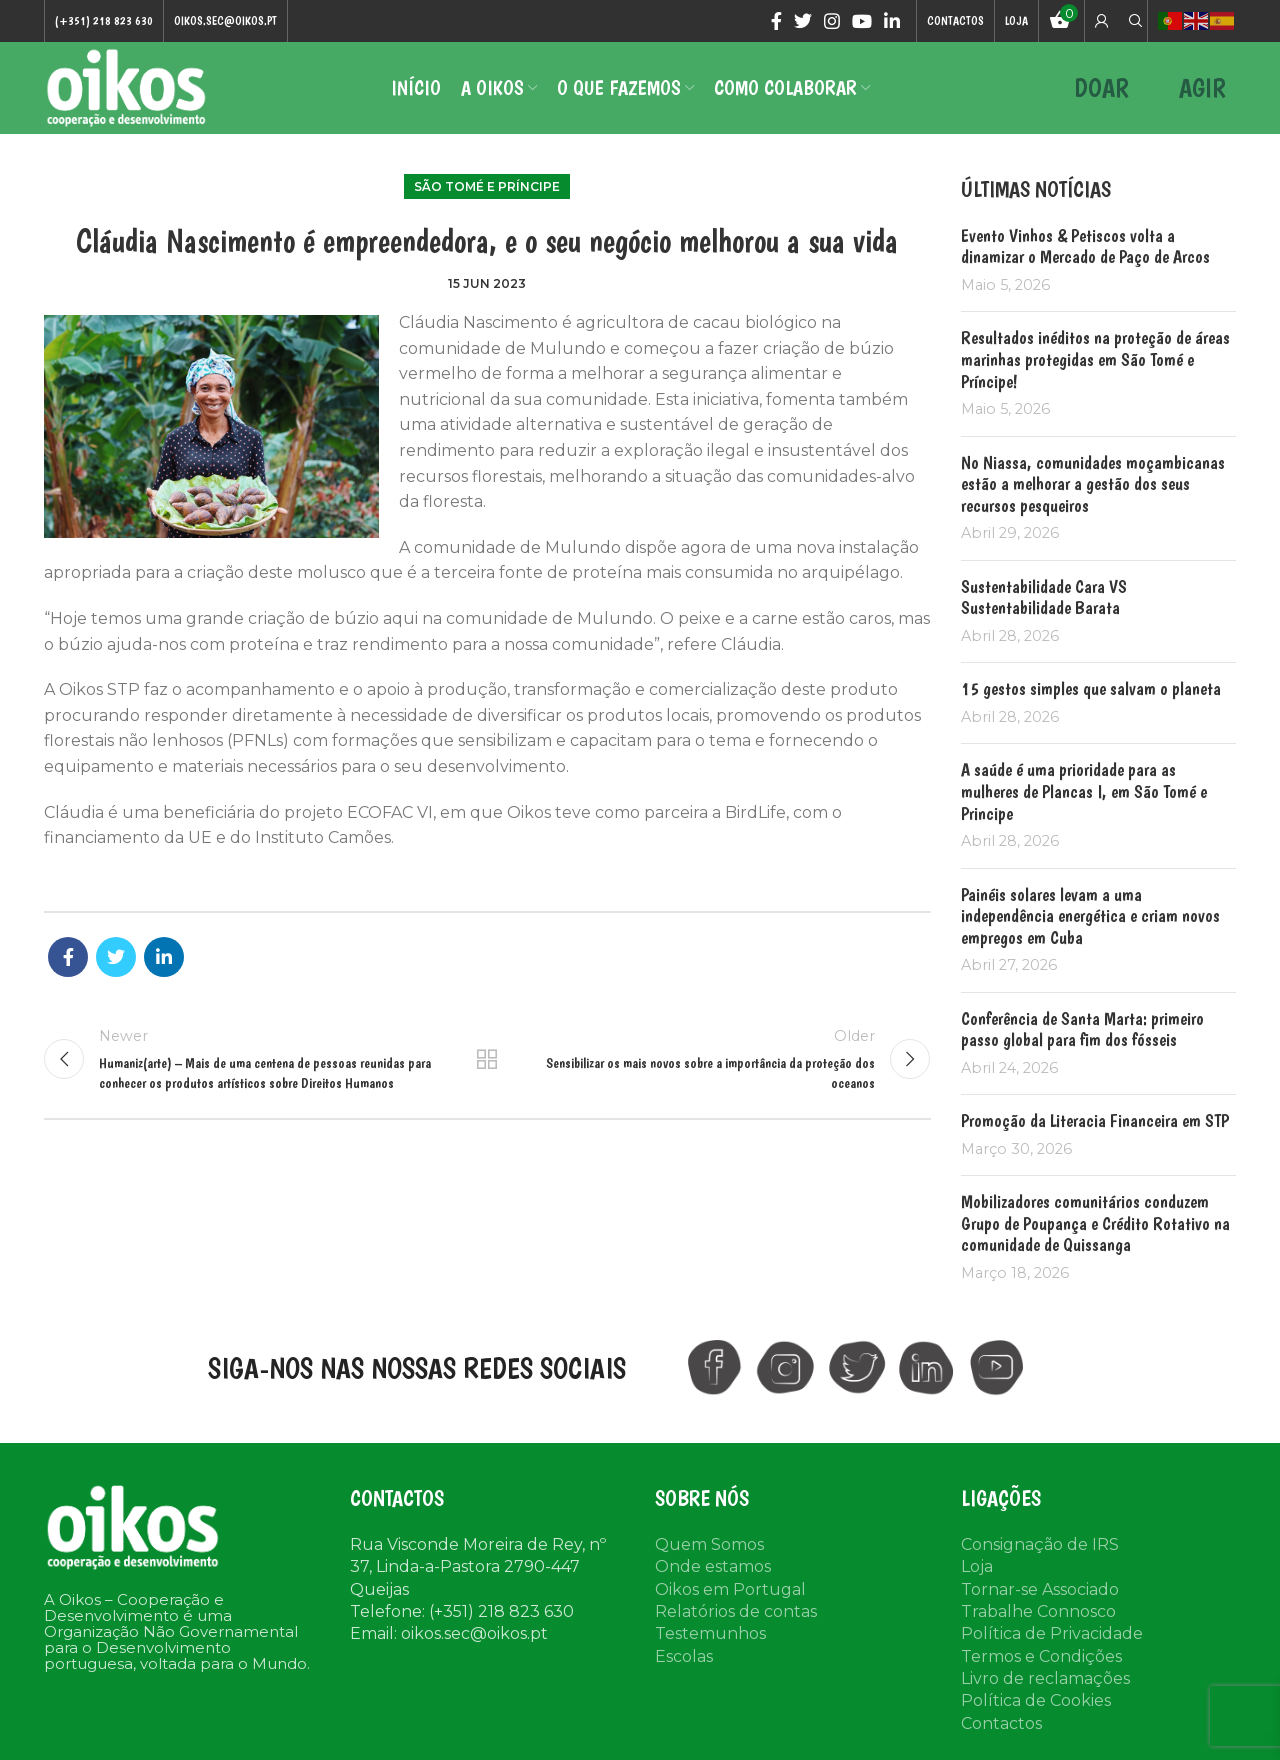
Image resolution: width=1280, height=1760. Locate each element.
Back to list (487, 1063)
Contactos (1001, 1726)
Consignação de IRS (1040, 1547)
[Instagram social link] (832, 21)
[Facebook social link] (776, 21)
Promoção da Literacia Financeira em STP (1095, 1123)
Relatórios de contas (736, 1614)
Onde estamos (713, 1569)
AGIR (1202, 89)
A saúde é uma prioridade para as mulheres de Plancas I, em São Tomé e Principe (1084, 794)
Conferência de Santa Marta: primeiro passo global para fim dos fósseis (1082, 1032)
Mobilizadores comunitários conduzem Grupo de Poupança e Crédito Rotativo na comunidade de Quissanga (1095, 1226)
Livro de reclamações (1045, 1681)
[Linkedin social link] (892, 21)
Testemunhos (710, 1636)
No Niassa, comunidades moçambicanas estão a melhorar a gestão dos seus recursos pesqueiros (1093, 487)
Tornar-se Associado (1040, 1591)
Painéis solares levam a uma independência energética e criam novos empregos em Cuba (1090, 918)
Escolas (684, 1659)
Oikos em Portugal (730, 1591)
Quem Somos (709, 1547)
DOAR (1101, 89)
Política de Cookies (1036, 1703)
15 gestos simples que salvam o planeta (1091, 691)
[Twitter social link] (803, 21)
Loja (977, 1569)
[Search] (1133, 21)
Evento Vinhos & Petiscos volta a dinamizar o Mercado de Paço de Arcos (1085, 249)
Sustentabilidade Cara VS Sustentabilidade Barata (1044, 600)
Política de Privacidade (1052, 1636)
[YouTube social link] (862, 21)
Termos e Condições (1041, 1659)
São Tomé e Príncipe (487, 189)
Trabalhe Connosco (1038, 1614)
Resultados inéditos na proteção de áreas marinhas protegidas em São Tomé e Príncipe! (1095, 362)
